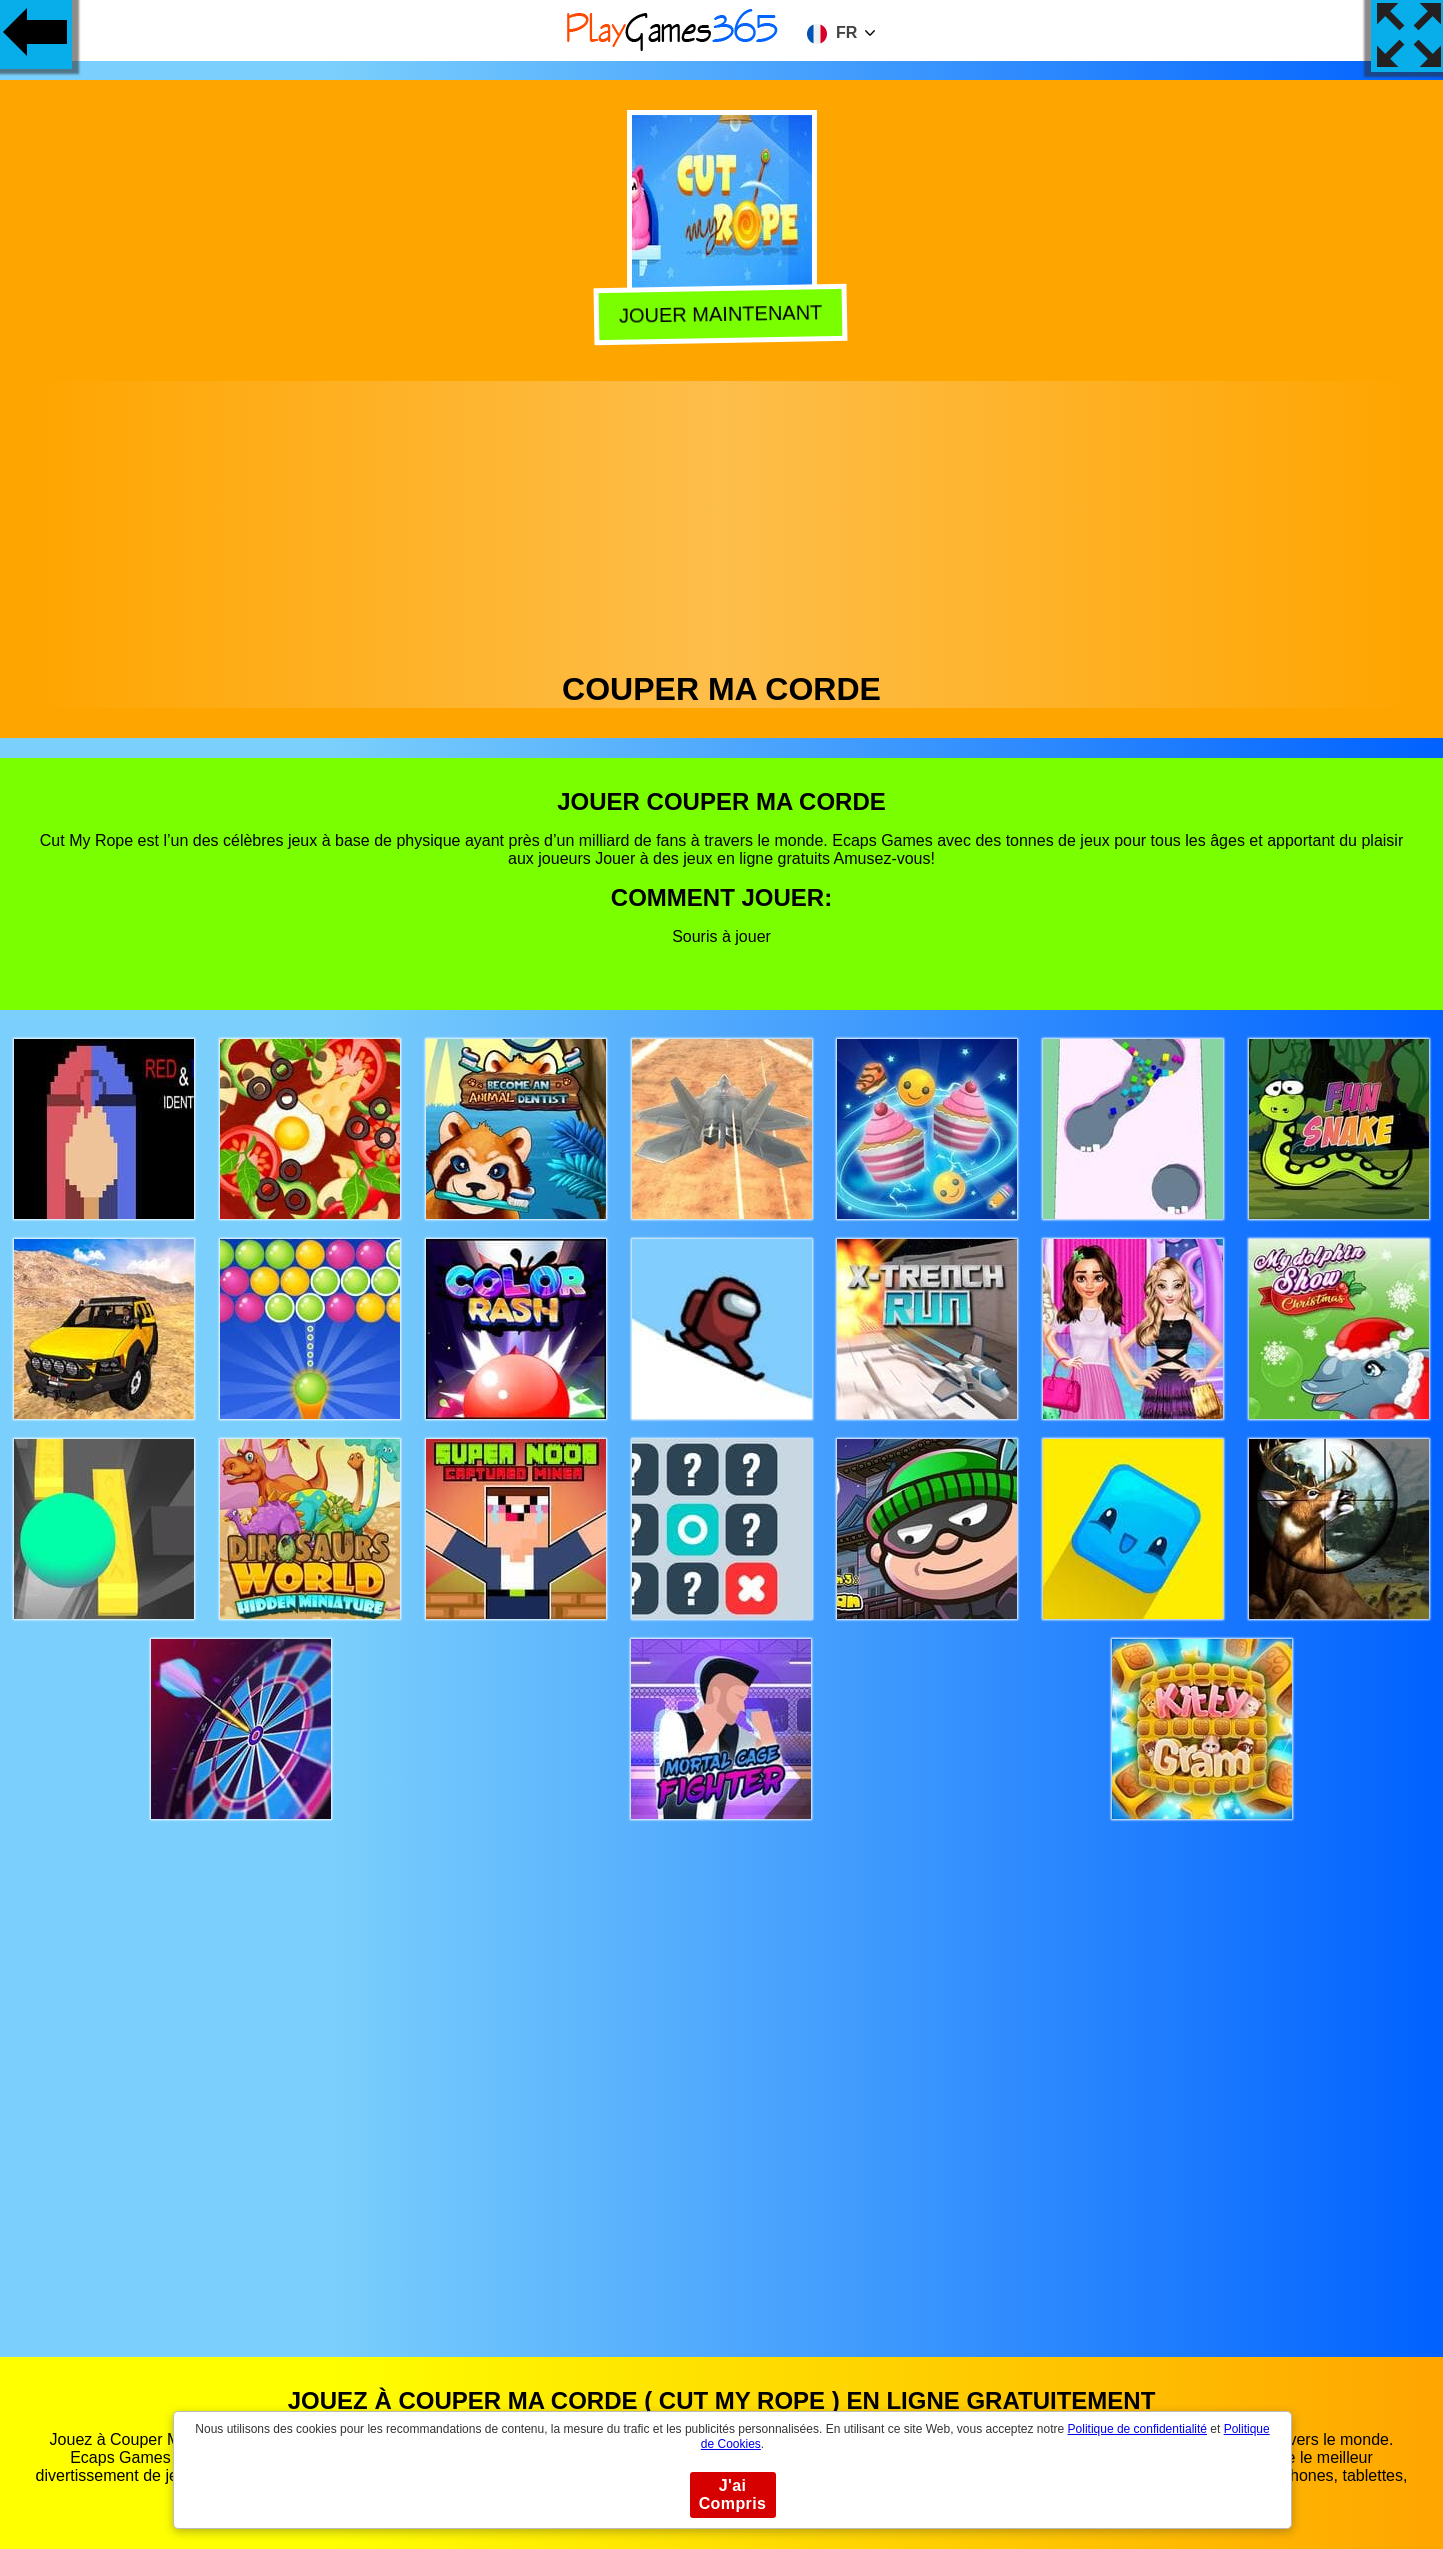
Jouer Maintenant (723, 313)
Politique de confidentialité (1137, 2429)
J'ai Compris (733, 2494)
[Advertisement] (722, 521)
